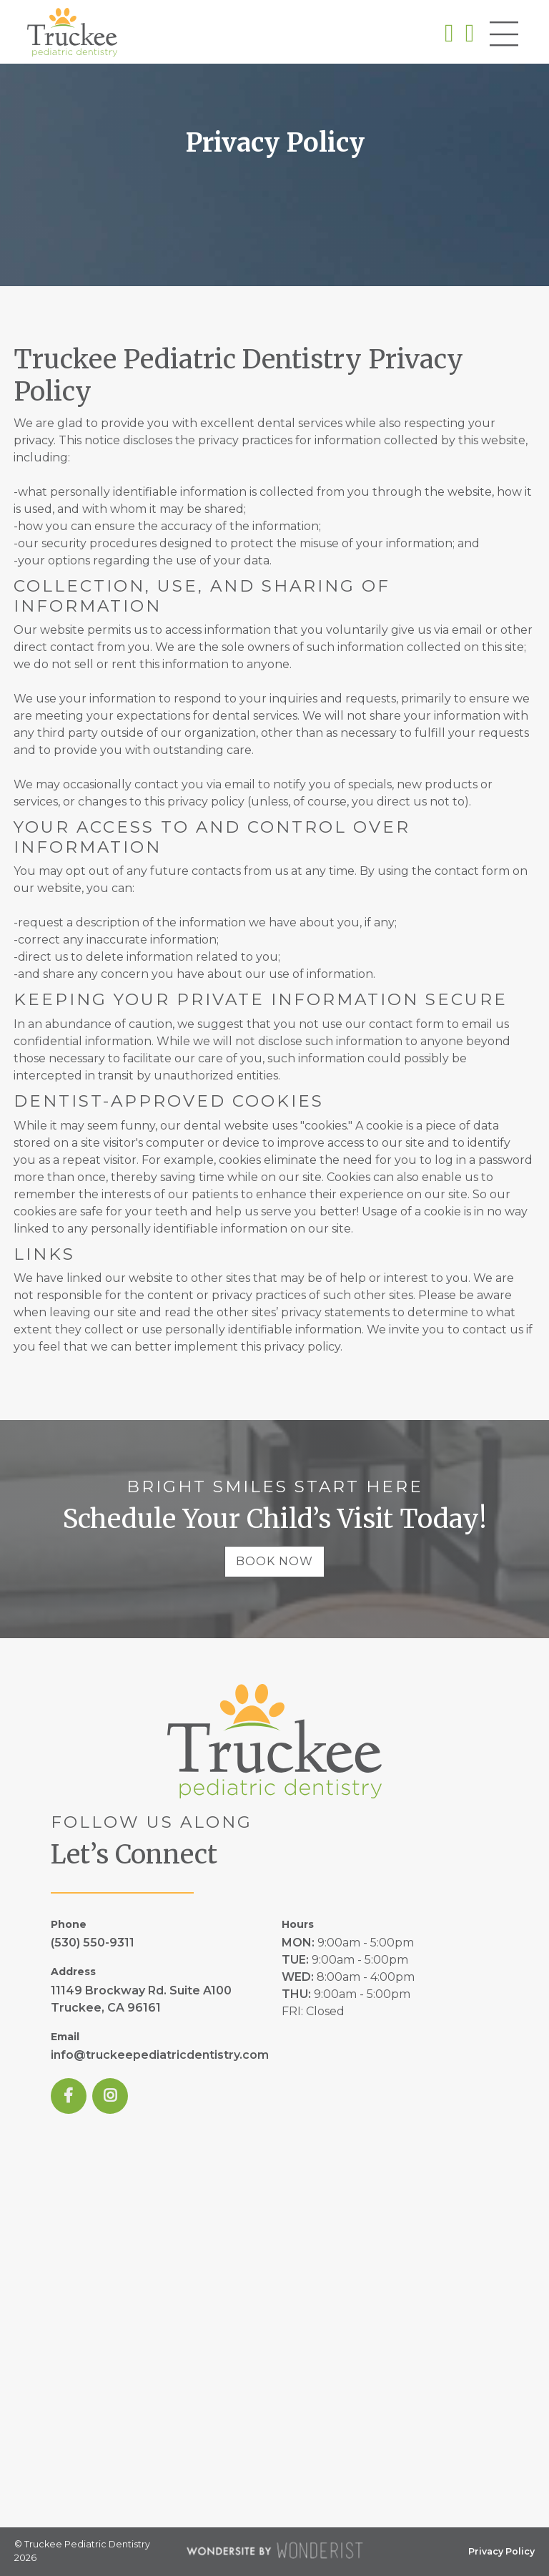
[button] (504, 35)
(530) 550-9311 (92, 1942)
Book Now (274, 1561)
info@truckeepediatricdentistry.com (160, 2055)
